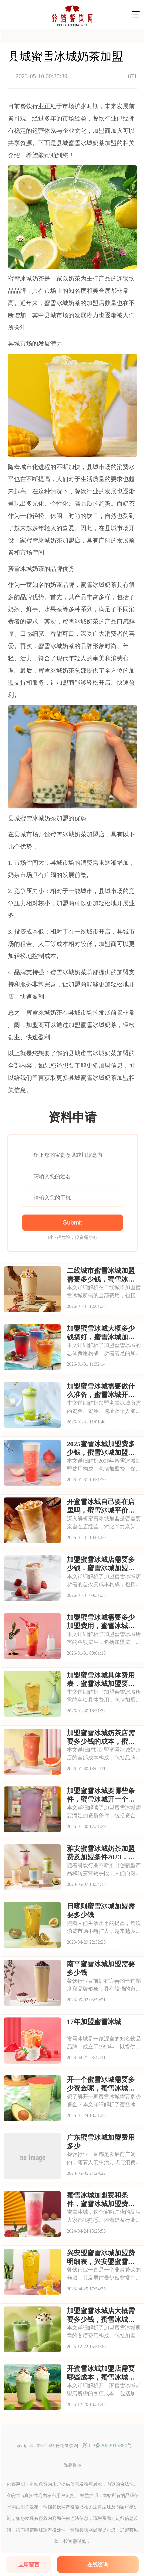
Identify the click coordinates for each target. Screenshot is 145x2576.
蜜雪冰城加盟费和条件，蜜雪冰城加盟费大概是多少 (101, 2199)
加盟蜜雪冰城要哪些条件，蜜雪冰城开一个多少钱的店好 (101, 1795)
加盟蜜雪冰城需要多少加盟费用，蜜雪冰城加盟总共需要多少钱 (101, 1621)
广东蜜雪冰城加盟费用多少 (101, 2141)
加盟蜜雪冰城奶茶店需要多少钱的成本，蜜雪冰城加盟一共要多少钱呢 (101, 1737)
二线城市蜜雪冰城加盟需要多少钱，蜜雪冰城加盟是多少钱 (101, 1275)
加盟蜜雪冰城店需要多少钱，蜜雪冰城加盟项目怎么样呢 (101, 1564)
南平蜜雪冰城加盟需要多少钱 (101, 1968)
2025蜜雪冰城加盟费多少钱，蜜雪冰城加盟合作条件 (101, 1448)
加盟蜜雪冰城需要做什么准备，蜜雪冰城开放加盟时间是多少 (101, 1390)
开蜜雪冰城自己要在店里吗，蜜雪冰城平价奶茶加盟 (101, 1506)
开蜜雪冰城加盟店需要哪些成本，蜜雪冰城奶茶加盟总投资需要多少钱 (101, 2373)
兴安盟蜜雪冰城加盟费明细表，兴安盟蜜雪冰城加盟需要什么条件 (101, 2257)
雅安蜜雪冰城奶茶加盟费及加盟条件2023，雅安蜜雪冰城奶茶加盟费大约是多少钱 (101, 1853)
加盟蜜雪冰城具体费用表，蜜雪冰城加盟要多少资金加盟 (101, 1679)
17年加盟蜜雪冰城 (94, 2022)
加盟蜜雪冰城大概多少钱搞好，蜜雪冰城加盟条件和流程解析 (101, 1332)
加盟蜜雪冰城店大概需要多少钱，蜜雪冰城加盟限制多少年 (101, 2315)
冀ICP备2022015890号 (107, 2445)
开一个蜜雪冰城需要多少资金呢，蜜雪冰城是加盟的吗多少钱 (101, 2084)
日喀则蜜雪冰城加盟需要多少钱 (101, 1910)
